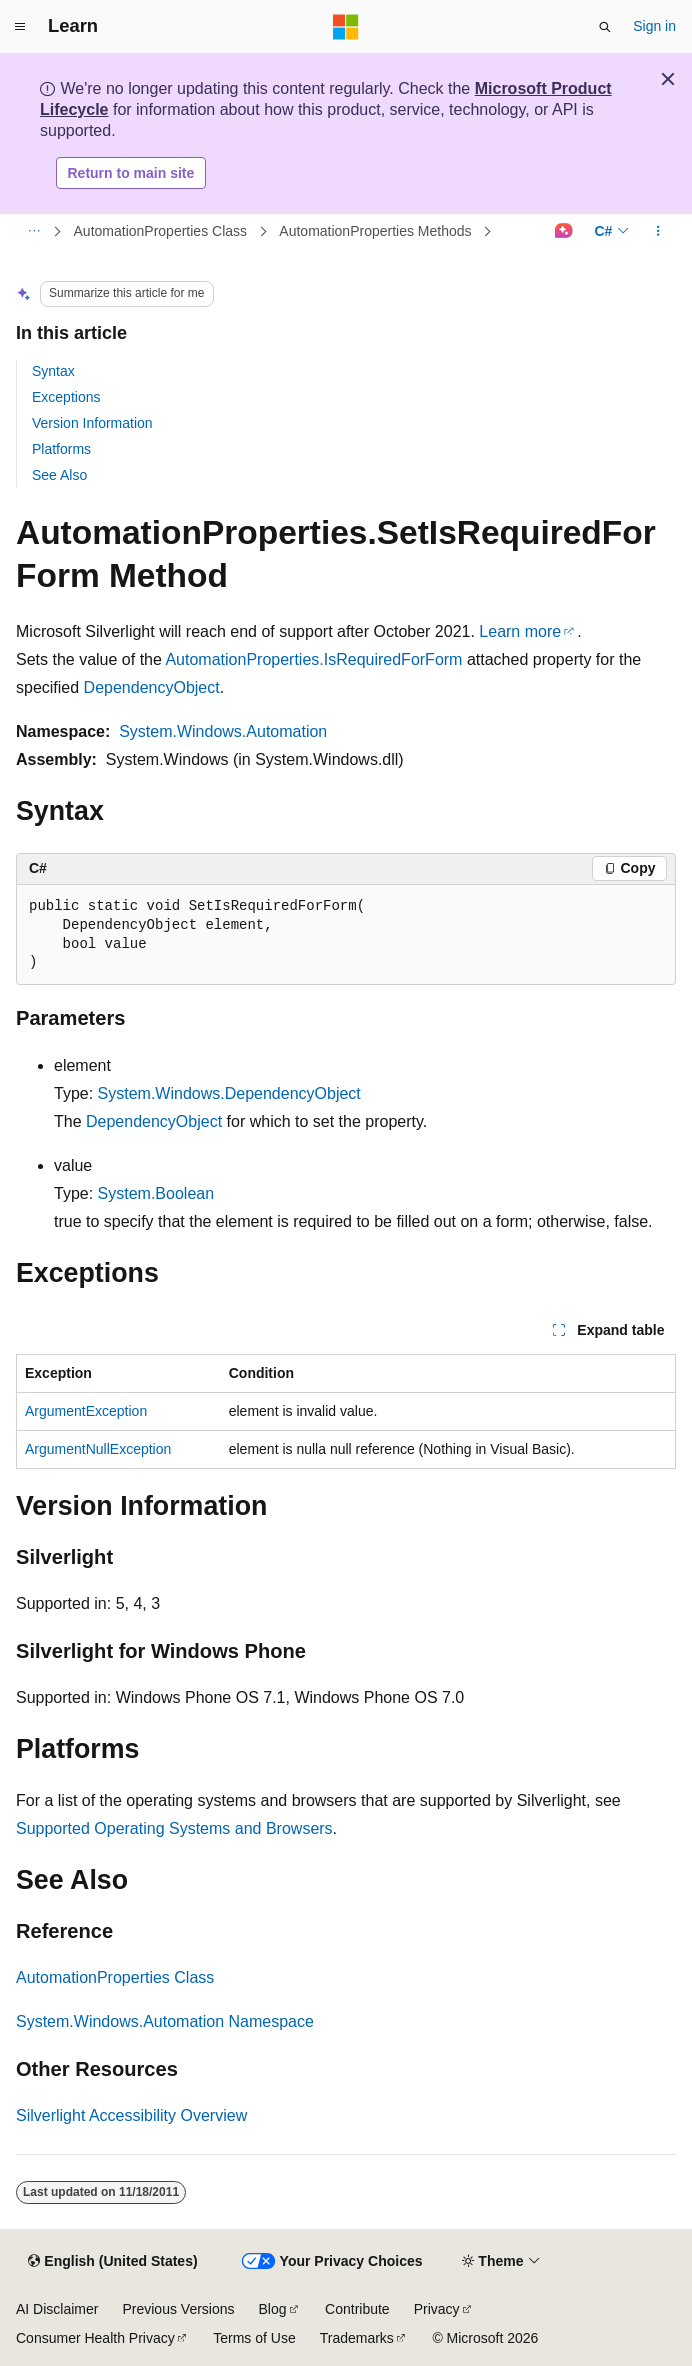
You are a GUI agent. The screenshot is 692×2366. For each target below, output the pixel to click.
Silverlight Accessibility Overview (131, 2115)
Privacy (437, 2309)
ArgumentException (86, 1411)
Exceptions (66, 397)
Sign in (654, 26)
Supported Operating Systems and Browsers (174, 1828)
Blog (273, 2309)
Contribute (357, 2309)
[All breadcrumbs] (33, 232)
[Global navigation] (20, 27)
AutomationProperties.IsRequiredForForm (313, 659)
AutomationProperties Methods (375, 231)
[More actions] (658, 232)
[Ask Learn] (563, 232)
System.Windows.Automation (223, 731)
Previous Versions (178, 2309)
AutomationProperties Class (161, 231)
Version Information (92, 423)
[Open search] (605, 27)
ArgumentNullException (98, 1449)
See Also (59, 475)
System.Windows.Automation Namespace (165, 2021)
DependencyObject (152, 687)
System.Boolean (156, 1193)
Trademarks (357, 2338)
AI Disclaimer (57, 2309)
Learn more (520, 631)
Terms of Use (254, 2338)
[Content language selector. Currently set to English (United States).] (112, 2262)
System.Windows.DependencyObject (229, 1093)
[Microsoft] (346, 27)
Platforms (61, 449)
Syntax (53, 371)
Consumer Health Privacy (95, 2338)
